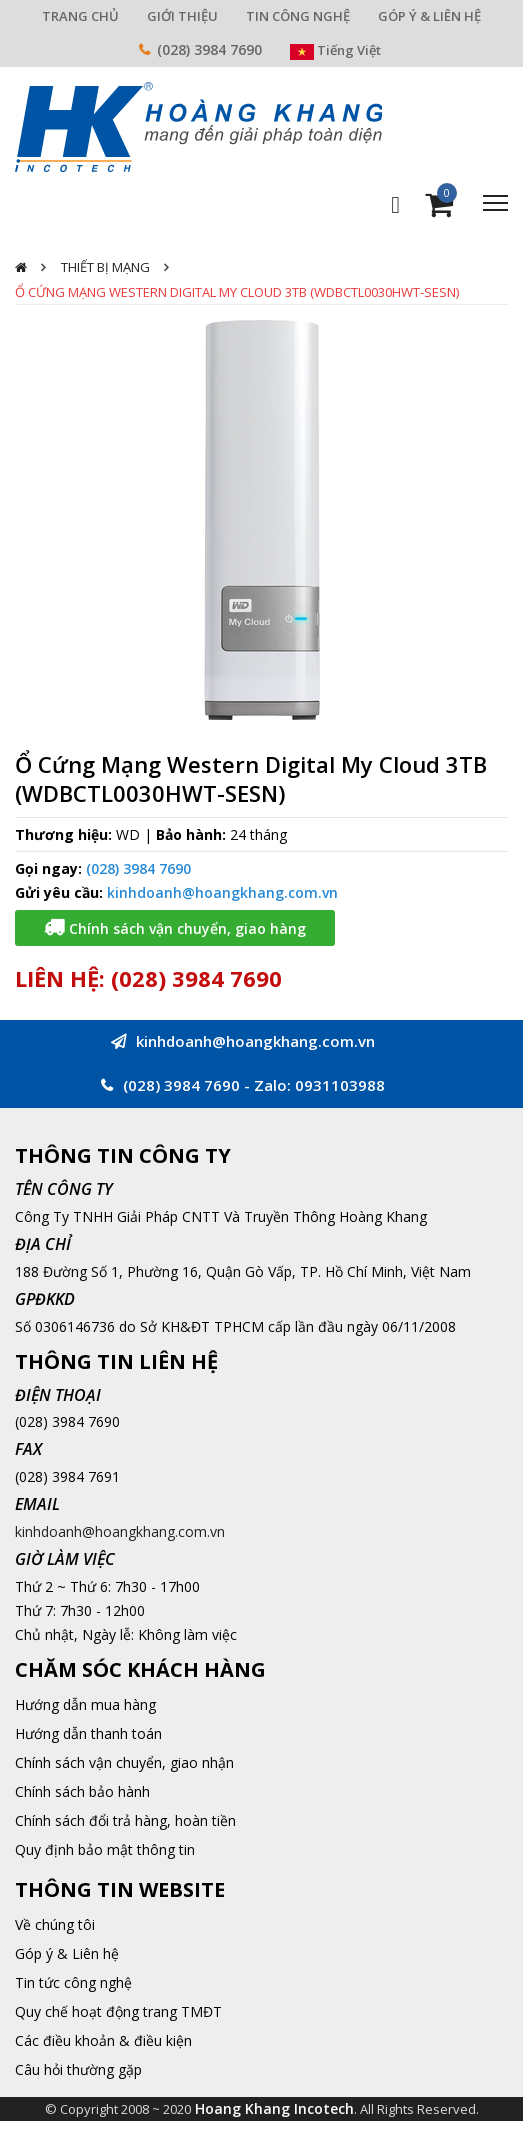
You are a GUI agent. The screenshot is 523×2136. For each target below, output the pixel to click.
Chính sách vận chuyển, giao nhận (124, 1762)
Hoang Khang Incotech (274, 2108)
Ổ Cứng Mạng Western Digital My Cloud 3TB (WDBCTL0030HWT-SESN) (237, 292)
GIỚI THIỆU (182, 16)
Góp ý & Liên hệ (67, 1953)
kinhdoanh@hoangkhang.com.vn (222, 892)
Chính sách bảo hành (82, 1791)
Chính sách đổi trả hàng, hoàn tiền (125, 1820)
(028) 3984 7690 (209, 49)
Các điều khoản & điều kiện (103, 2040)
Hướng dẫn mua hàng (85, 1704)
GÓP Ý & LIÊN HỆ (429, 16)
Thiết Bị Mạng (105, 267)
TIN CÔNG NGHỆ (298, 16)
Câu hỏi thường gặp (78, 2069)
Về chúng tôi (55, 1924)
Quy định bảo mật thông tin (105, 1849)
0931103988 (340, 1085)
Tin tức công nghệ (73, 1982)
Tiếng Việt (335, 50)
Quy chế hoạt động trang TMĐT (118, 2011)
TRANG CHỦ (80, 16)
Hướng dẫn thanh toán (88, 1733)
